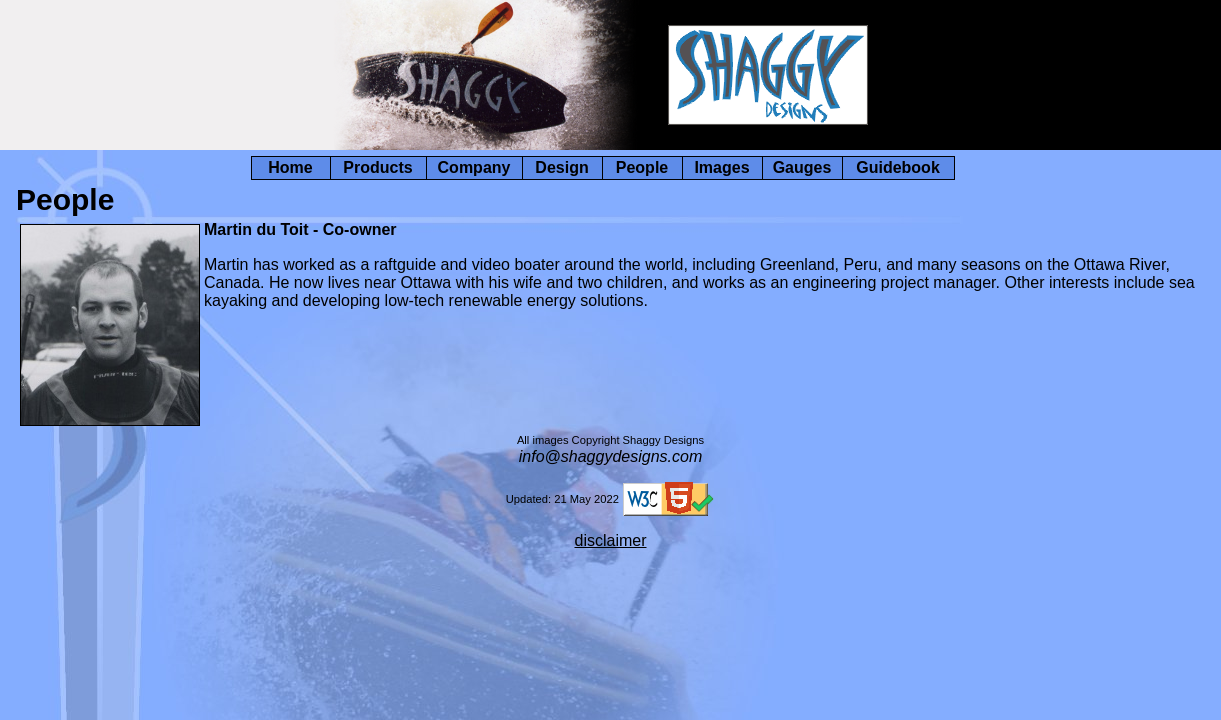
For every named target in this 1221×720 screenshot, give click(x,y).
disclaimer (610, 540)
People (642, 167)
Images (721, 167)
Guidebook (898, 167)
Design (561, 167)
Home (290, 167)
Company (474, 167)
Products (377, 167)
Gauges (802, 167)
